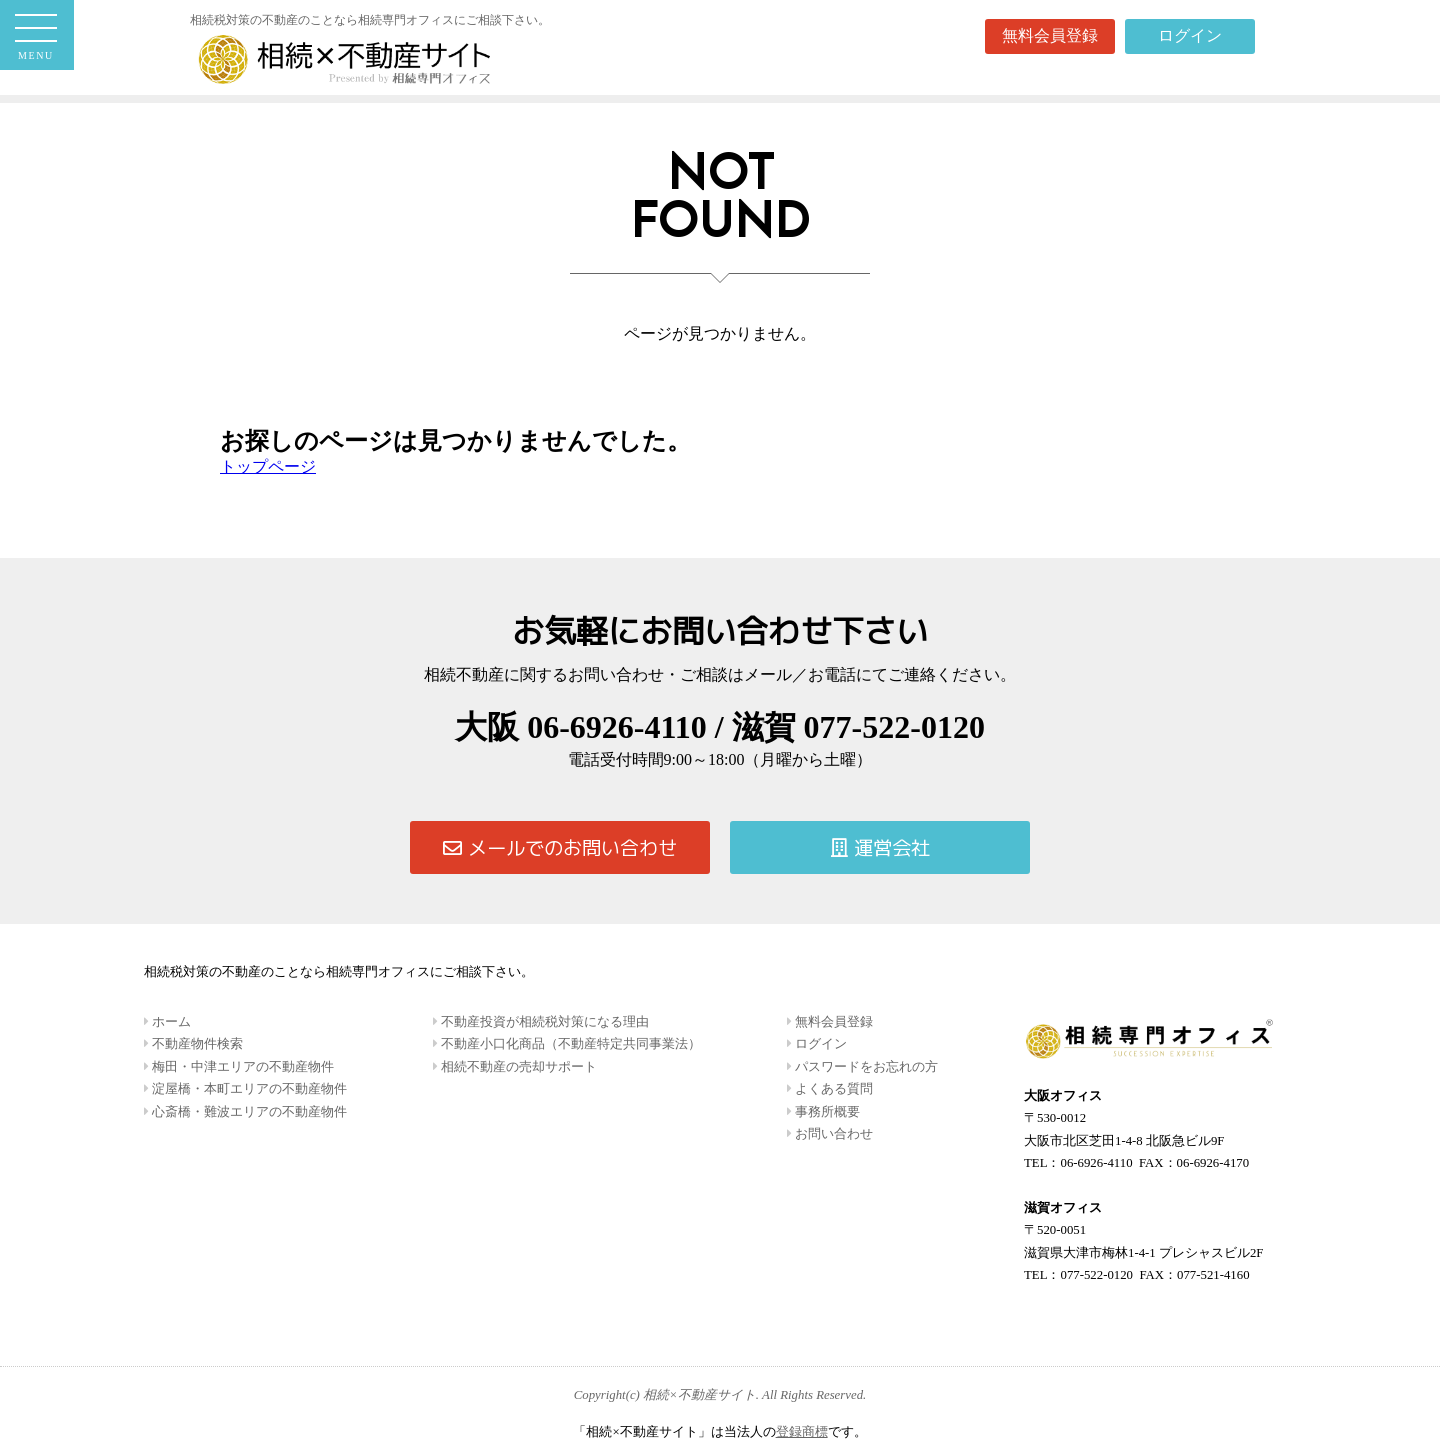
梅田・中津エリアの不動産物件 (241, 1067)
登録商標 (802, 1432)
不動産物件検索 (196, 1044)
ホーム (170, 1022)
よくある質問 (832, 1089)
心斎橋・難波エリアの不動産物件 (248, 1112)
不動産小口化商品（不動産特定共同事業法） (569, 1044)
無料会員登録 (1050, 35)
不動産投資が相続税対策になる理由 (543, 1022)
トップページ (268, 466)
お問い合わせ (832, 1134)
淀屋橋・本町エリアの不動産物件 (248, 1089)
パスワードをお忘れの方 (865, 1067)
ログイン (1190, 35)
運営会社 (880, 847)
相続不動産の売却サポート (517, 1067)
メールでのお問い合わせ (560, 847)
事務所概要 (826, 1112)
